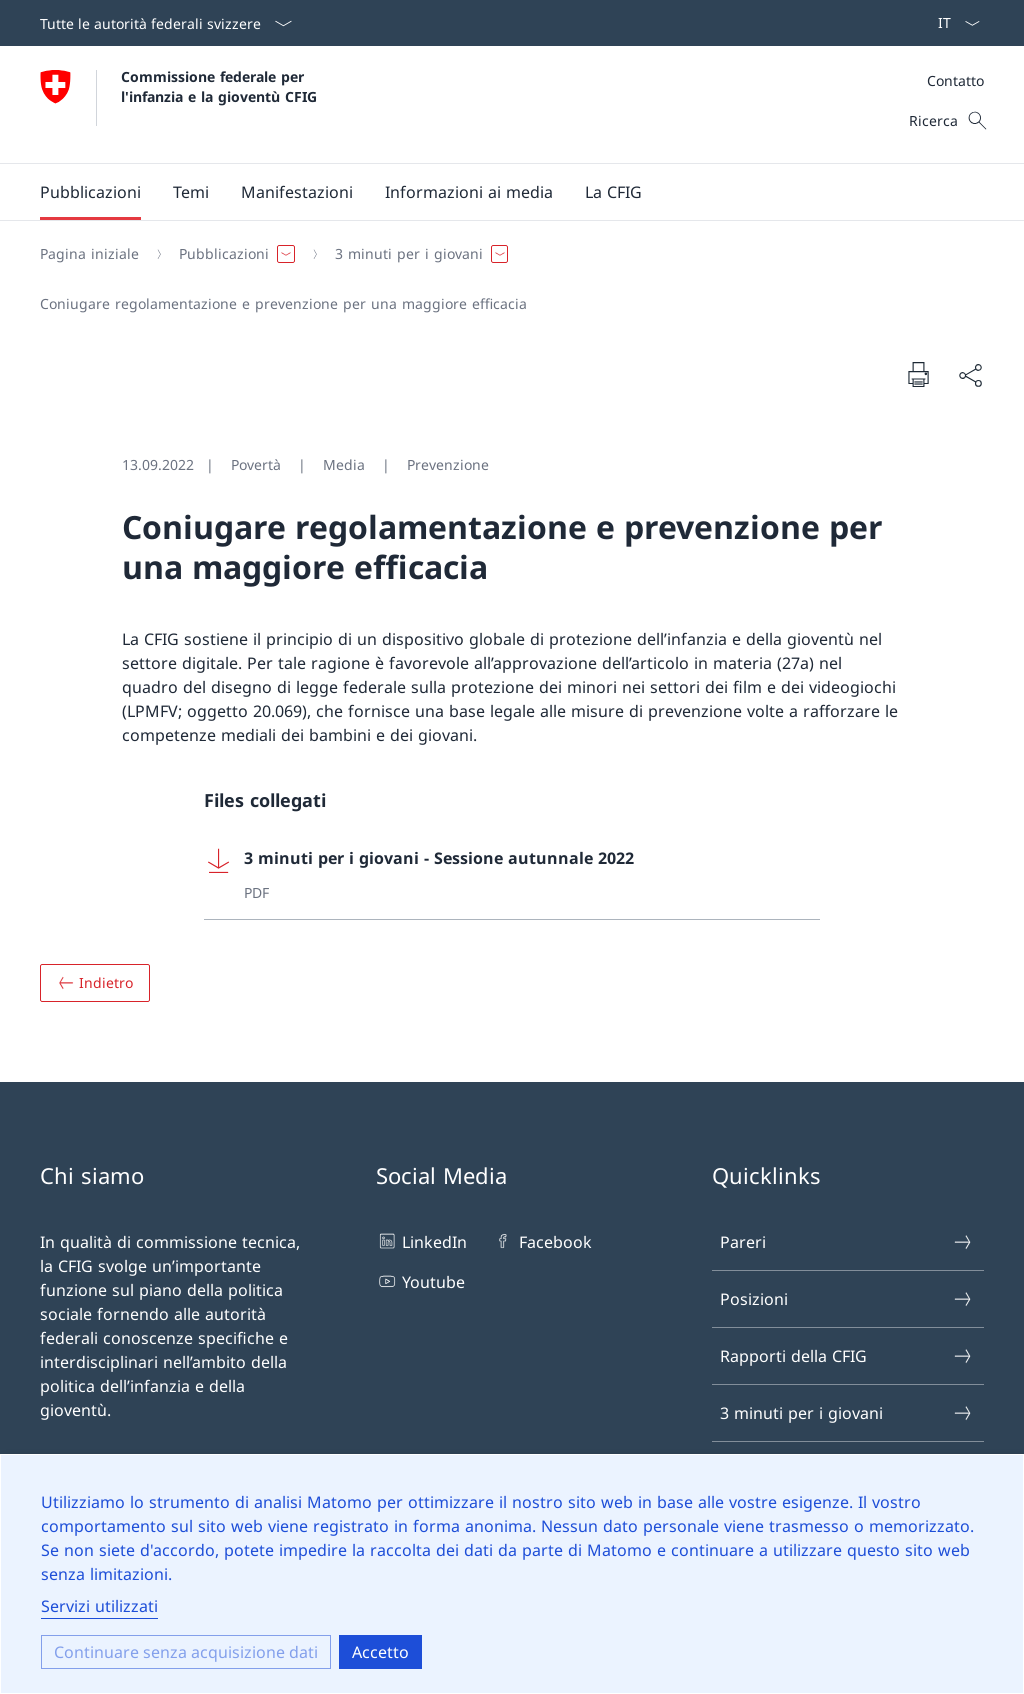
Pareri (847, 1242)
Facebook (541, 1241)
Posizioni (847, 1299)
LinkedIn (421, 1241)
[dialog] (512, 1574)
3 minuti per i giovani (847, 1413)
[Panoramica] (95, 983)
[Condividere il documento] (970, 375)
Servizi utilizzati (99, 1606)
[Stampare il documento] (918, 374)
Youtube (420, 1281)
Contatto (955, 80)
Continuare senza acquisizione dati (186, 1652)
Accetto (380, 1652)
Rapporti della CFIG (847, 1356)
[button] (90, 192)
